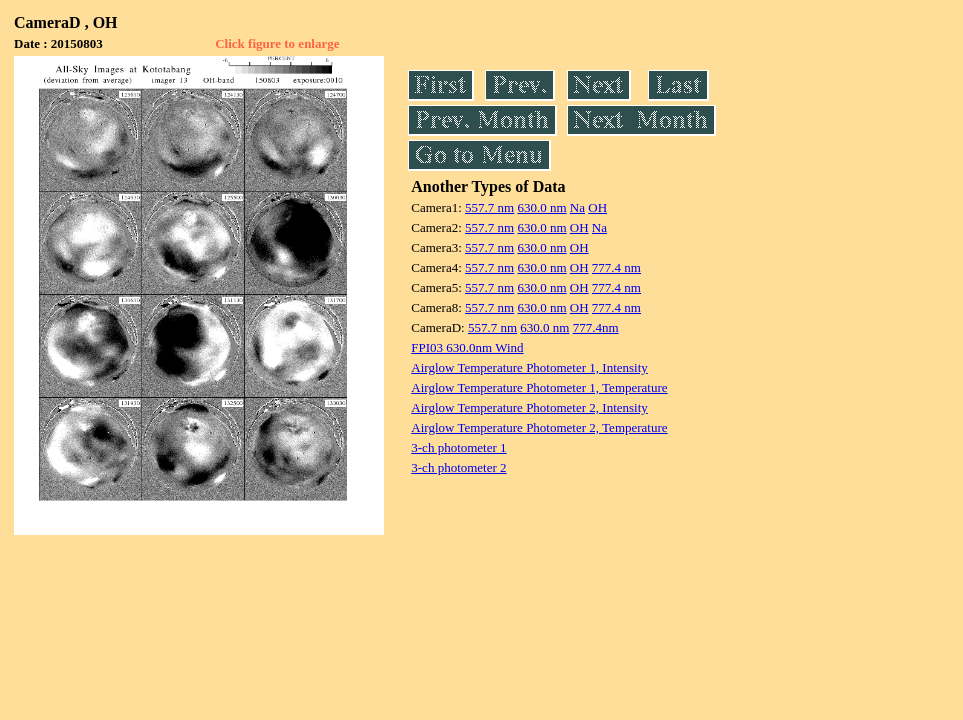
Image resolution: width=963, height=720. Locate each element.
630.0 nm (541, 207)
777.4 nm (616, 267)
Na (577, 207)
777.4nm (596, 327)
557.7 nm (489, 207)
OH (597, 207)
